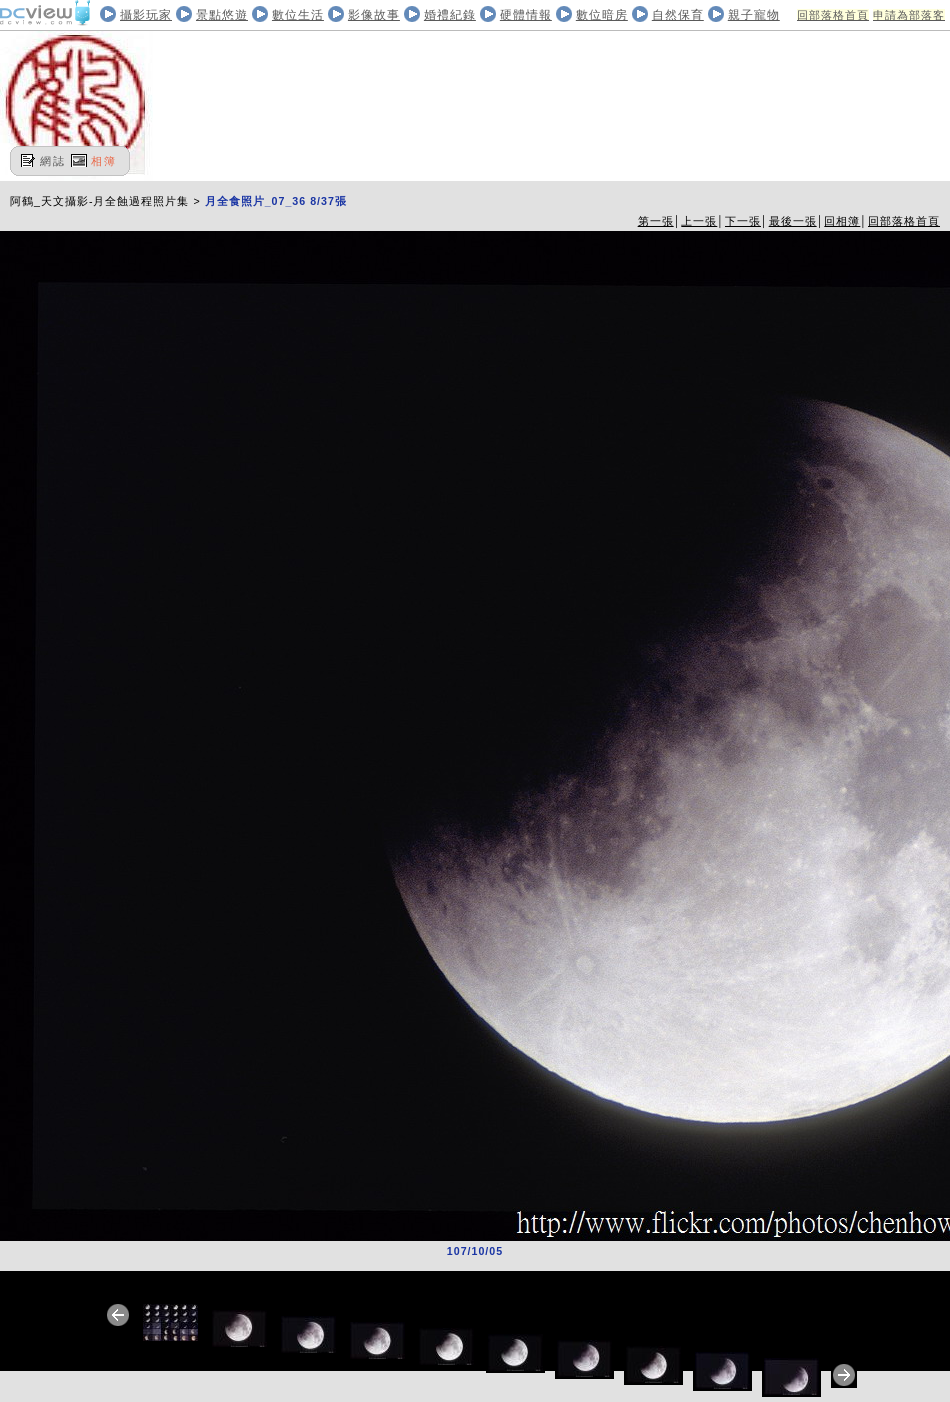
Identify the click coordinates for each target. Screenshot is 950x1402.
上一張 (699, 221)
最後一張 (793, 221)
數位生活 (298, 15)
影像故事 (374, 15)
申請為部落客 (909, 15)
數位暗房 (602, 15)
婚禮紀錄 (450, 15)
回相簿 (842, 221)
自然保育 (678, 15)
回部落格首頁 (833, 15)
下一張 (743, 221)
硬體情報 (526, 15)
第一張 (656, 221)
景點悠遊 (222, 15)
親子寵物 (754, 15)
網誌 (53, 161)
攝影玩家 (146, 15)
